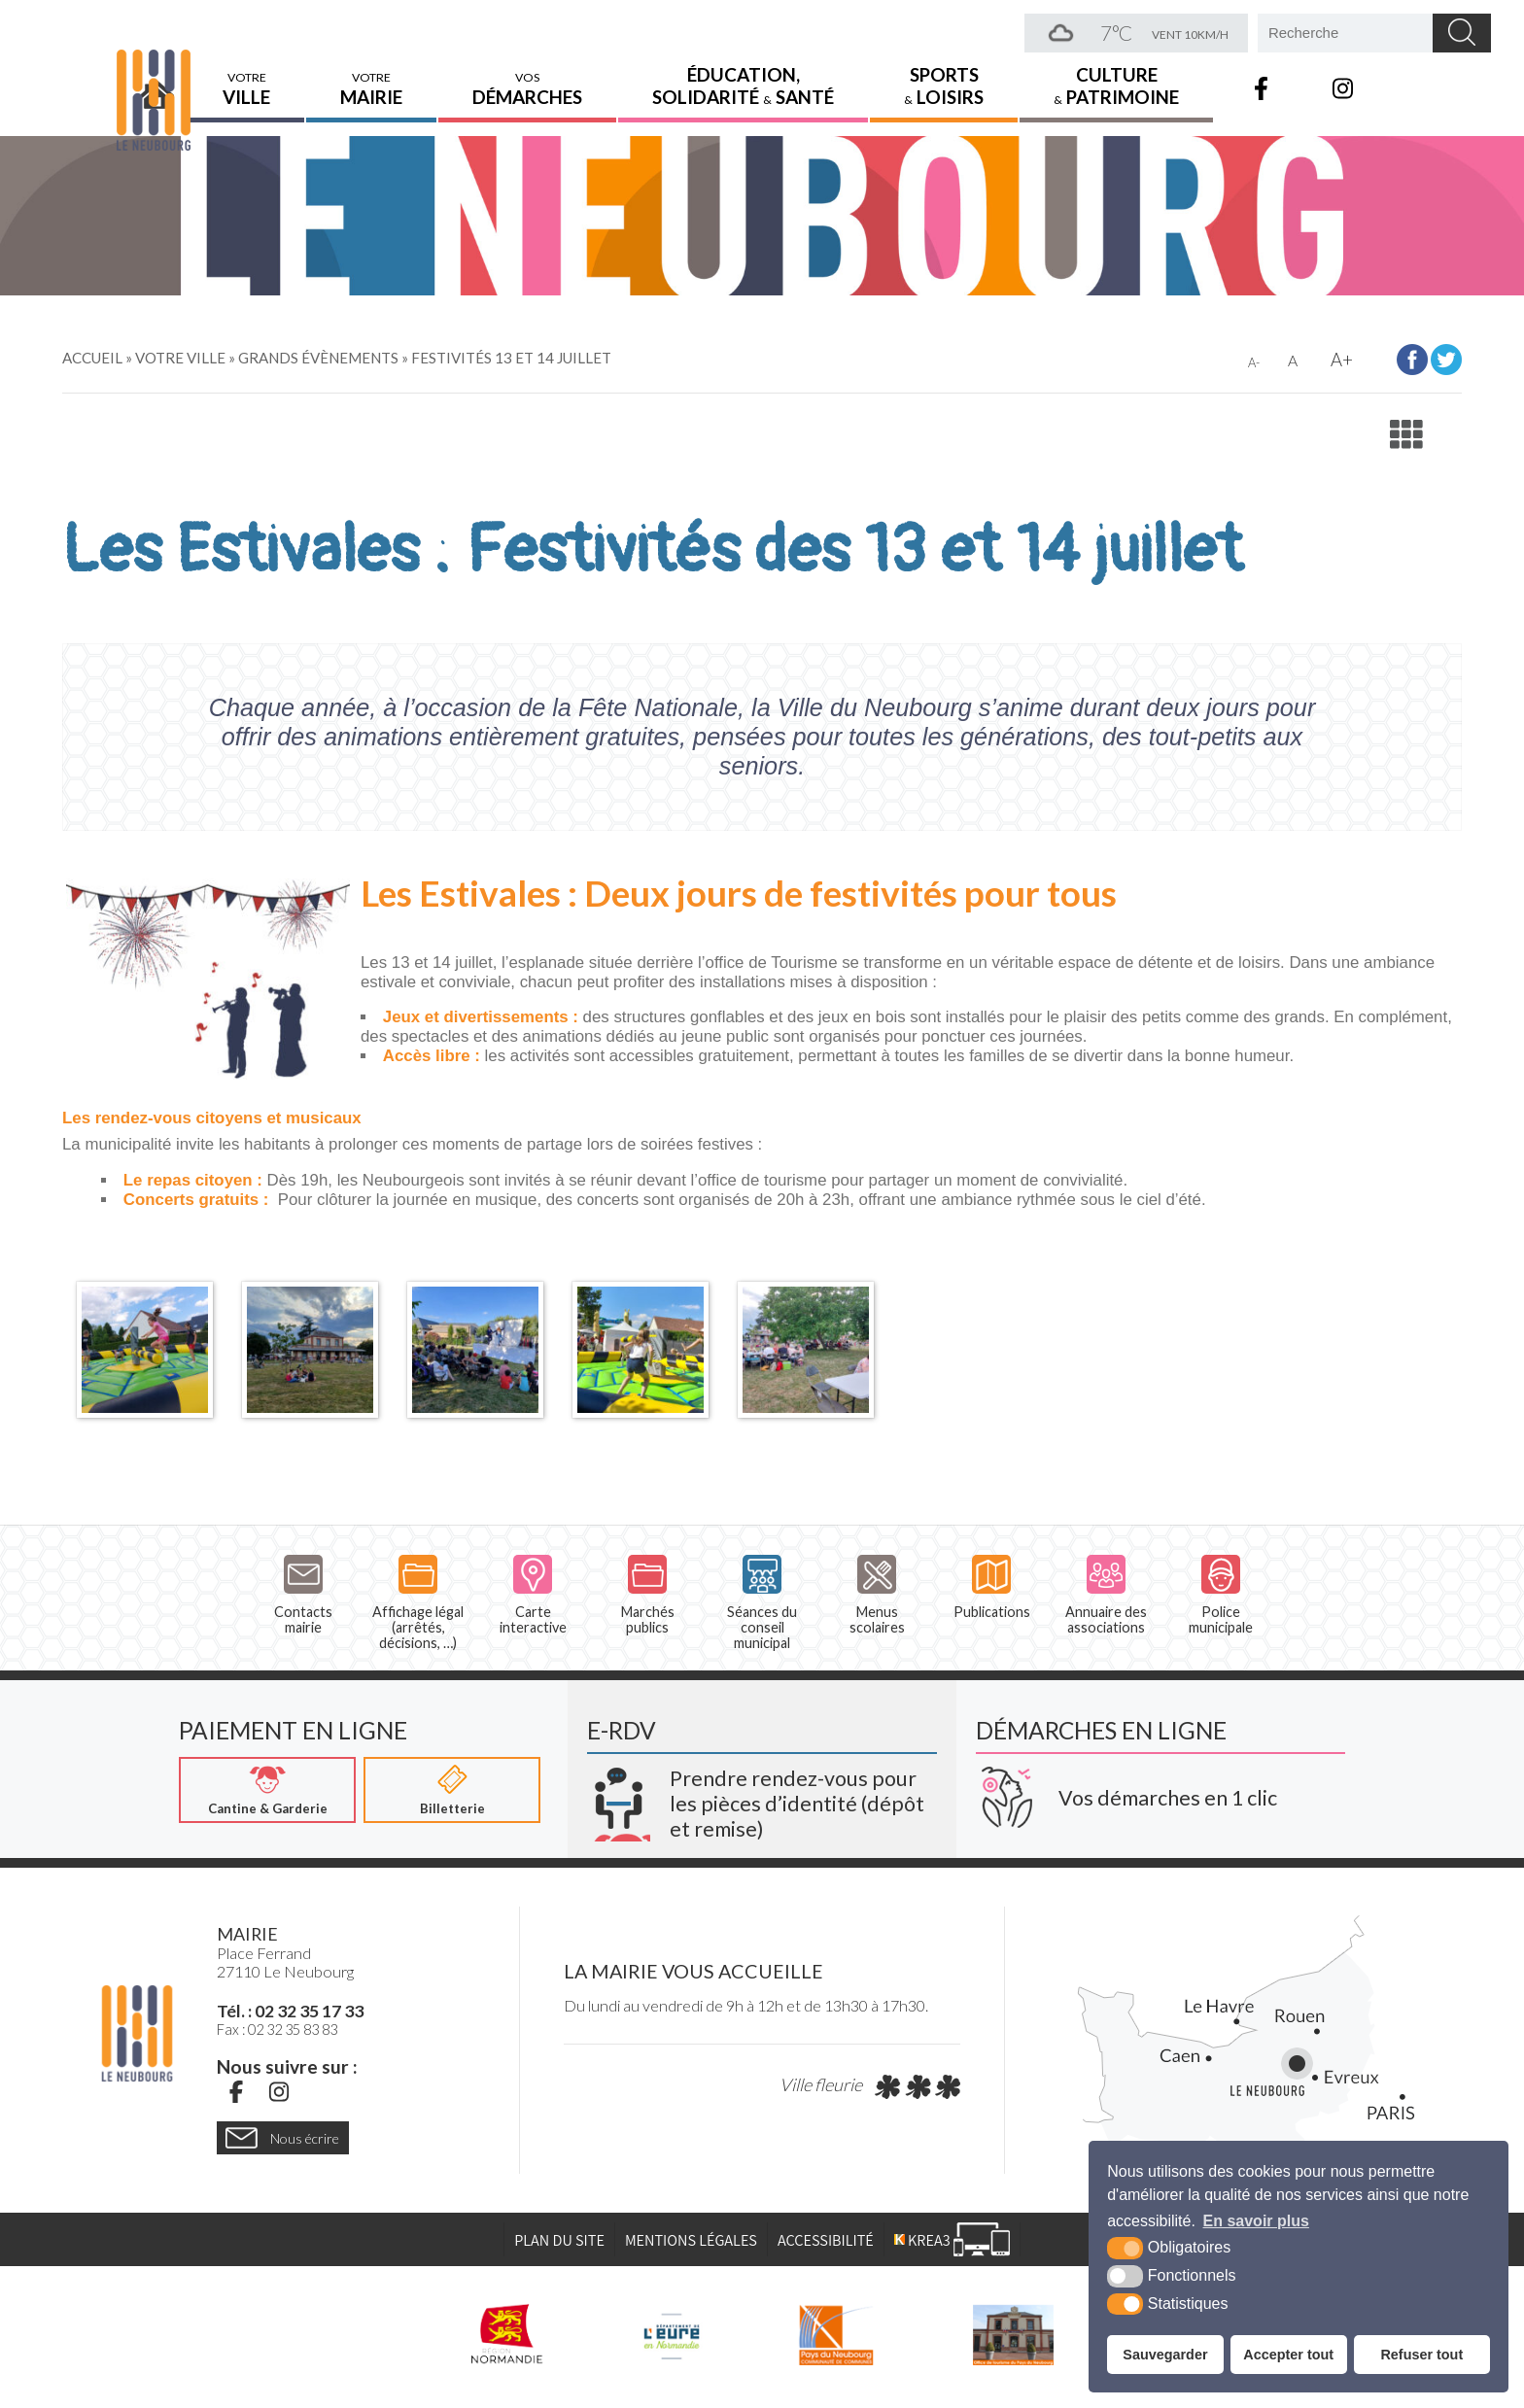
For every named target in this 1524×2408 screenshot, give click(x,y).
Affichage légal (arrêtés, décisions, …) (418, 1603)
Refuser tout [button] (1421, 2354)
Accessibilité (826, 2241)
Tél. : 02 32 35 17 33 (290, 2011)
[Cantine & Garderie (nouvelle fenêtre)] (267, 1791)
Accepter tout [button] (1288, 2354)
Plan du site (559, 2241)
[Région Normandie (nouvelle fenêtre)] (507, 2335)
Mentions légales (691, 2241)
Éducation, (743, 73)
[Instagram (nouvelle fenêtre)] (279, 2092)
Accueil (157, 75)
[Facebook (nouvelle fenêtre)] (236, 2092)
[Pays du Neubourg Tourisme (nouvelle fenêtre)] (1013, 2335)
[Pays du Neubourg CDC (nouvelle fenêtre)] (836, 2335)
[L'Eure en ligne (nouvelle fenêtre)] (671, 2335)
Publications (991, 1587)
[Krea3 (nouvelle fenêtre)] (762, 1796)
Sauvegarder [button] (1165, 2354)
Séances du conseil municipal (762, 1603)
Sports (944, 73)
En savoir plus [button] (1256, 2221)
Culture (1116, 73)
